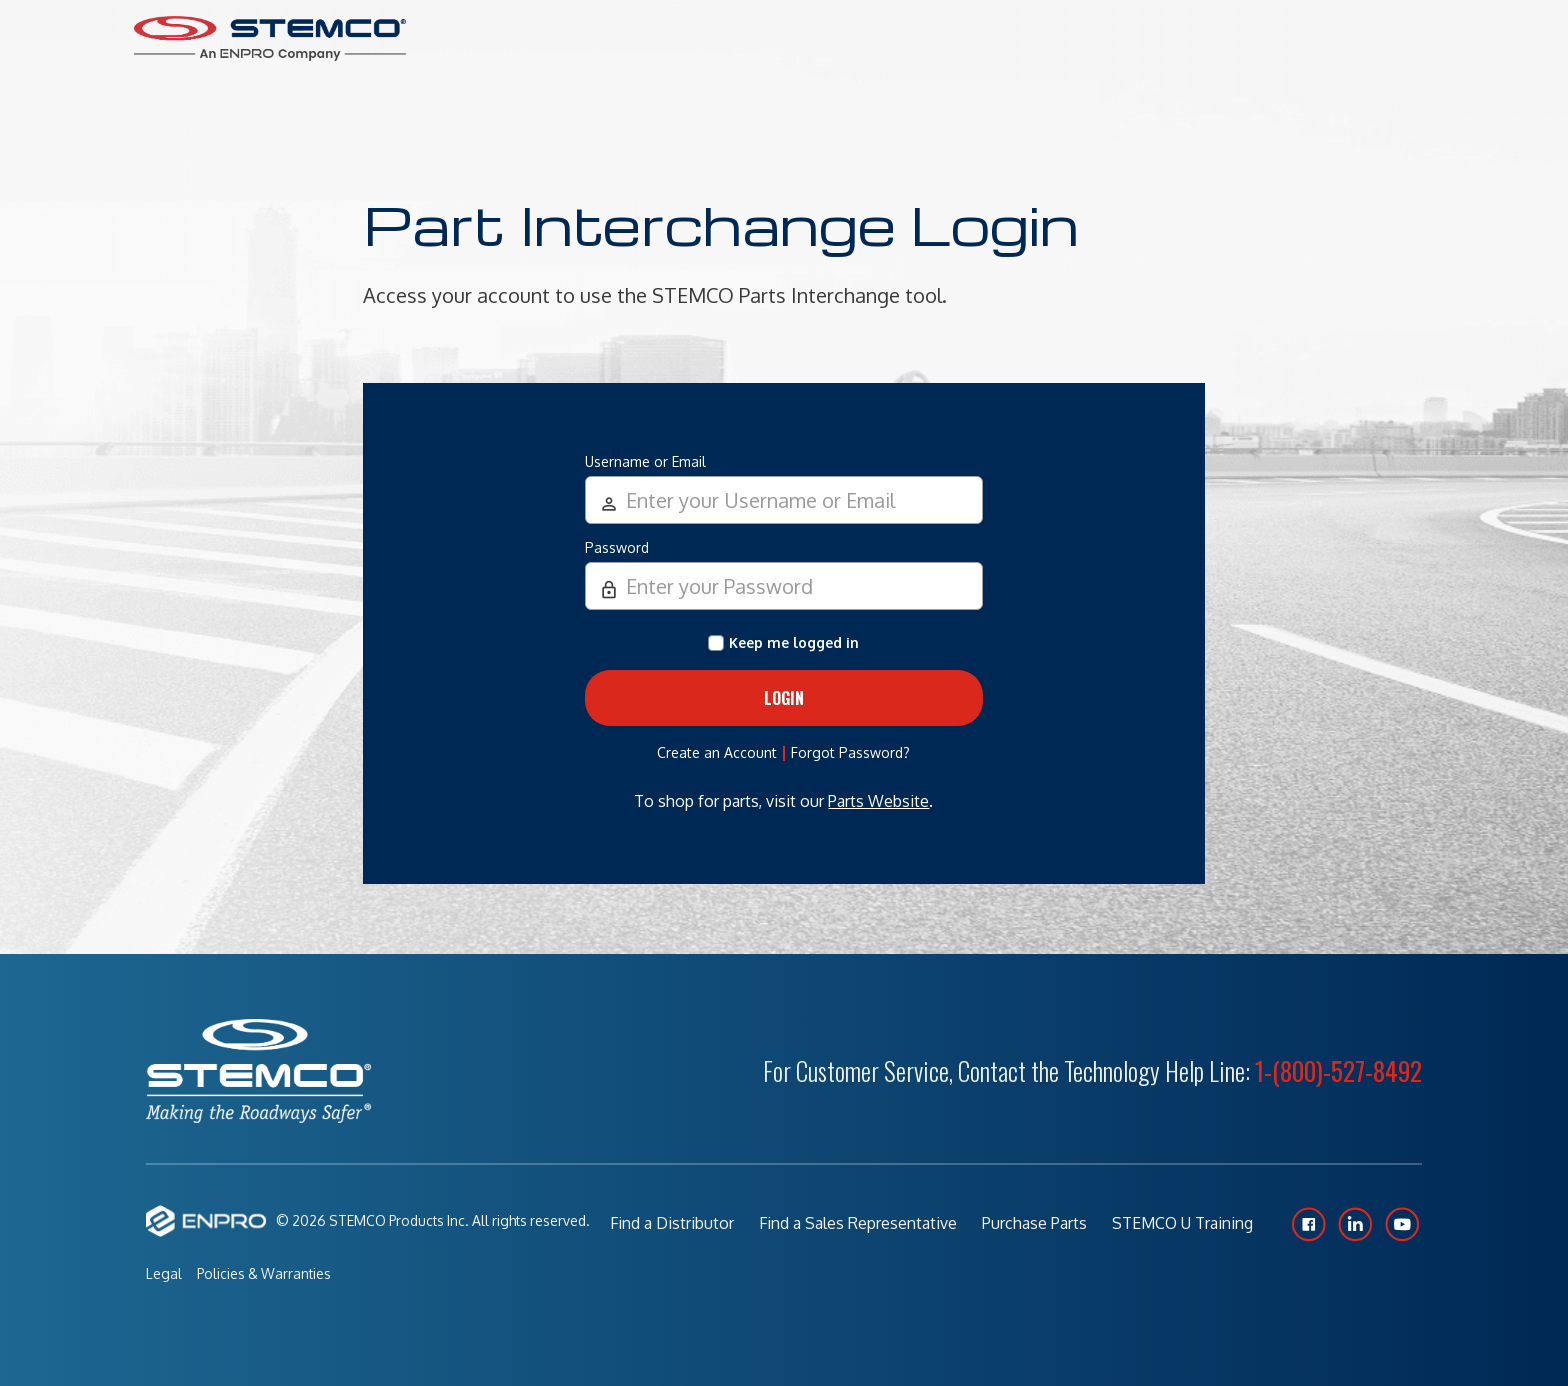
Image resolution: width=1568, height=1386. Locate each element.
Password (617, 547)
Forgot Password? (850, 752)
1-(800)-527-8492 (1338, 1070)
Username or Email (645, 461)
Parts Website (878, 801)
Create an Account (717, 752)
